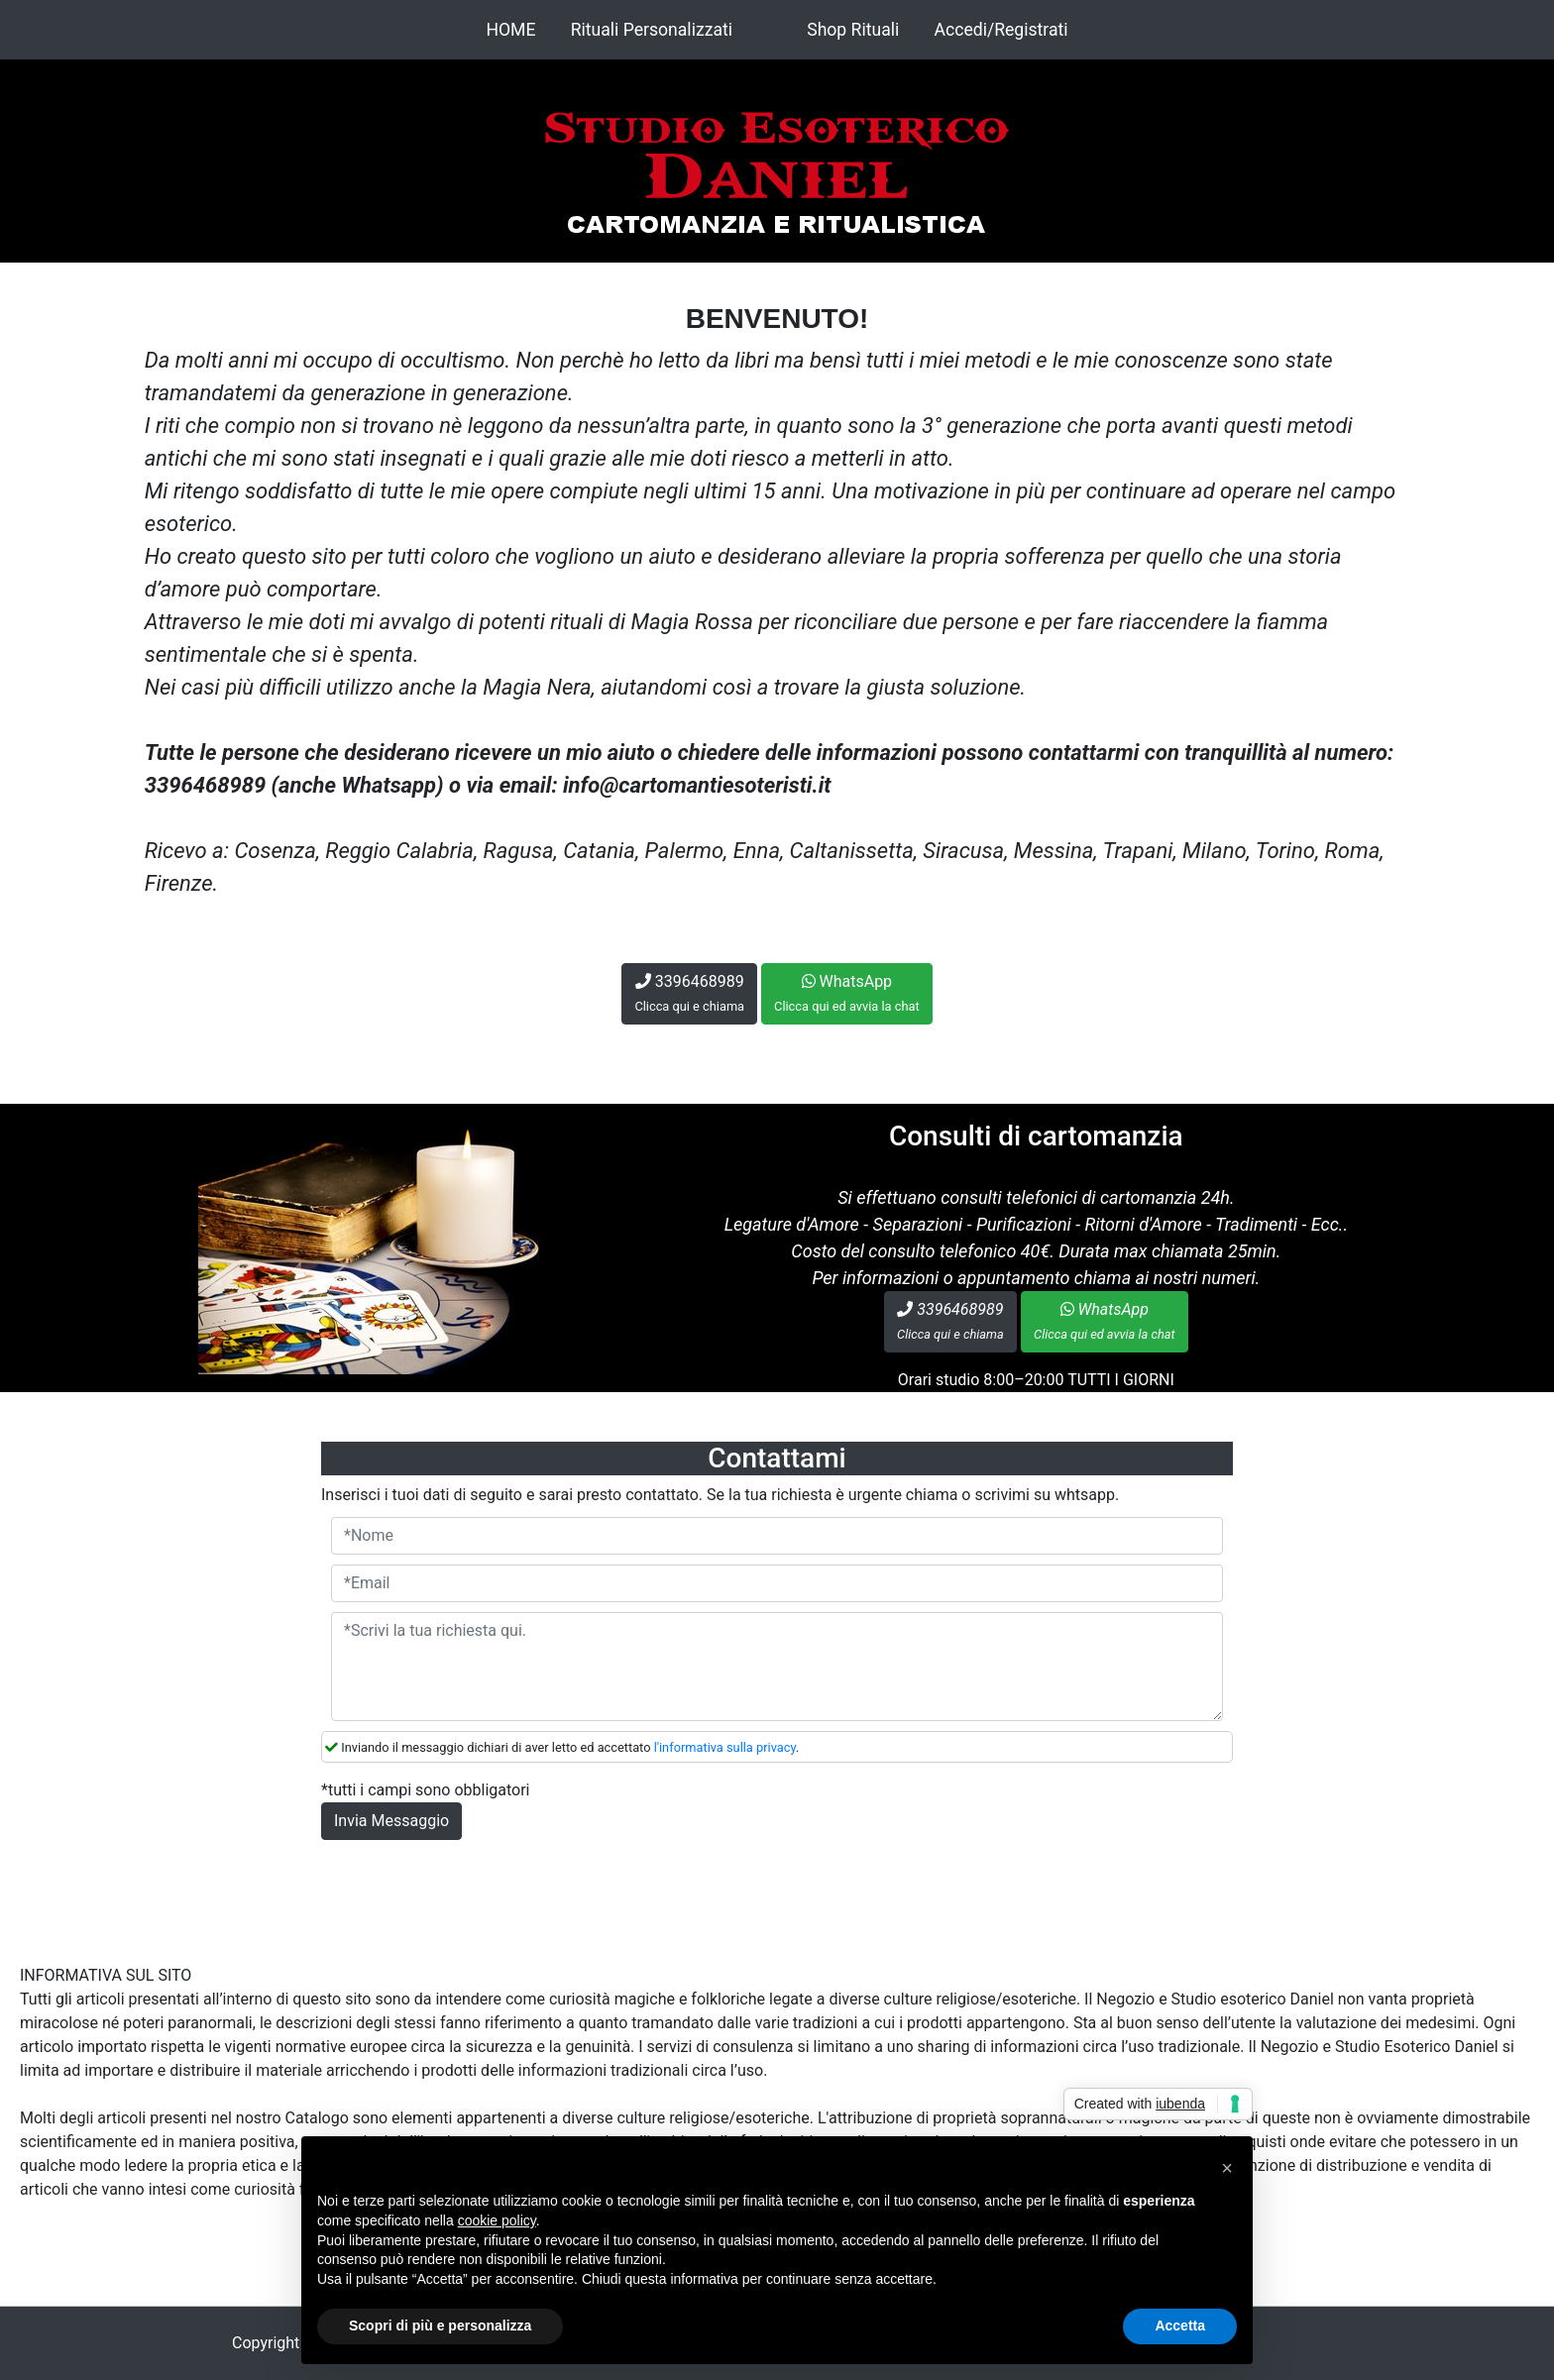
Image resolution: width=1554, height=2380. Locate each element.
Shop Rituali (853, 30)
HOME (510, 30)
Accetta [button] (1180, 2325)
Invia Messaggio (391, 1820)
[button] (1227, 2168)
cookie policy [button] (497, 2220)
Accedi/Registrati (1001, 30)
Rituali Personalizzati (651, 30)
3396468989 (689, 993)
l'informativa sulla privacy (725, 1747)
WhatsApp (847, 993)
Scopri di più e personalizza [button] (440, 2325)
